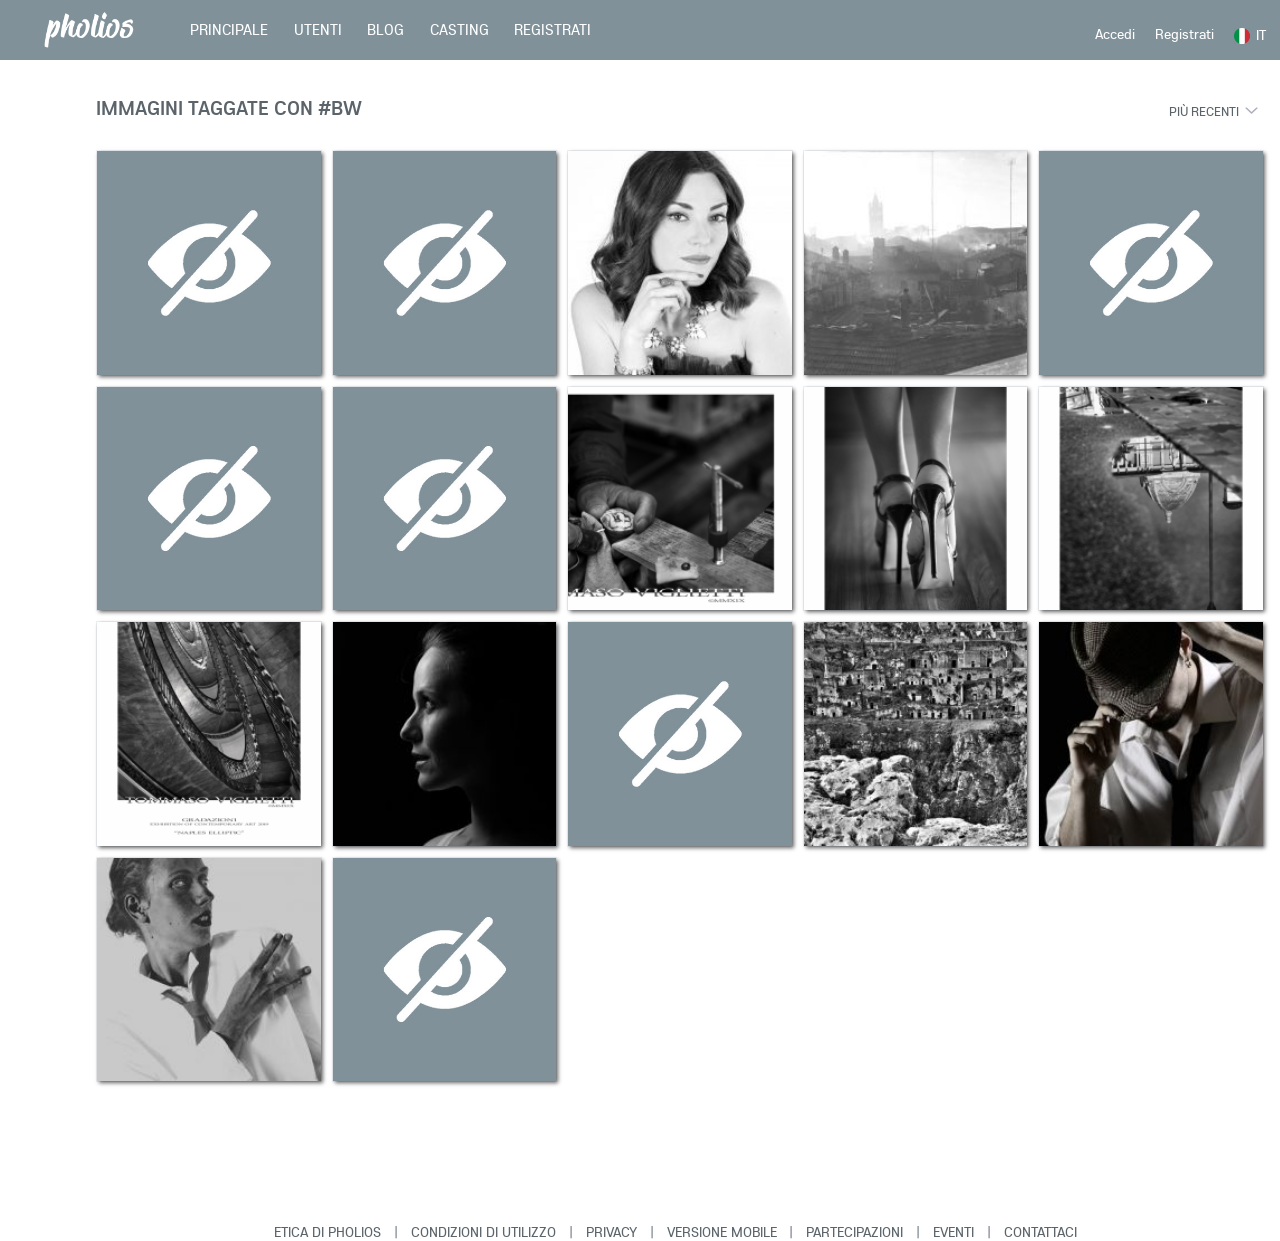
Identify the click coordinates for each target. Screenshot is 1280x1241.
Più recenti (1204, 111)
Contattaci (1040, 1232)
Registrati (1184, 34)
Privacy (611, 1232)
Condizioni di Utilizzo (483, 1232)
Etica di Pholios (327, 1232)
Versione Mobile (722, 1232)
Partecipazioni (854, 1232)
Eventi (953, 1232)
